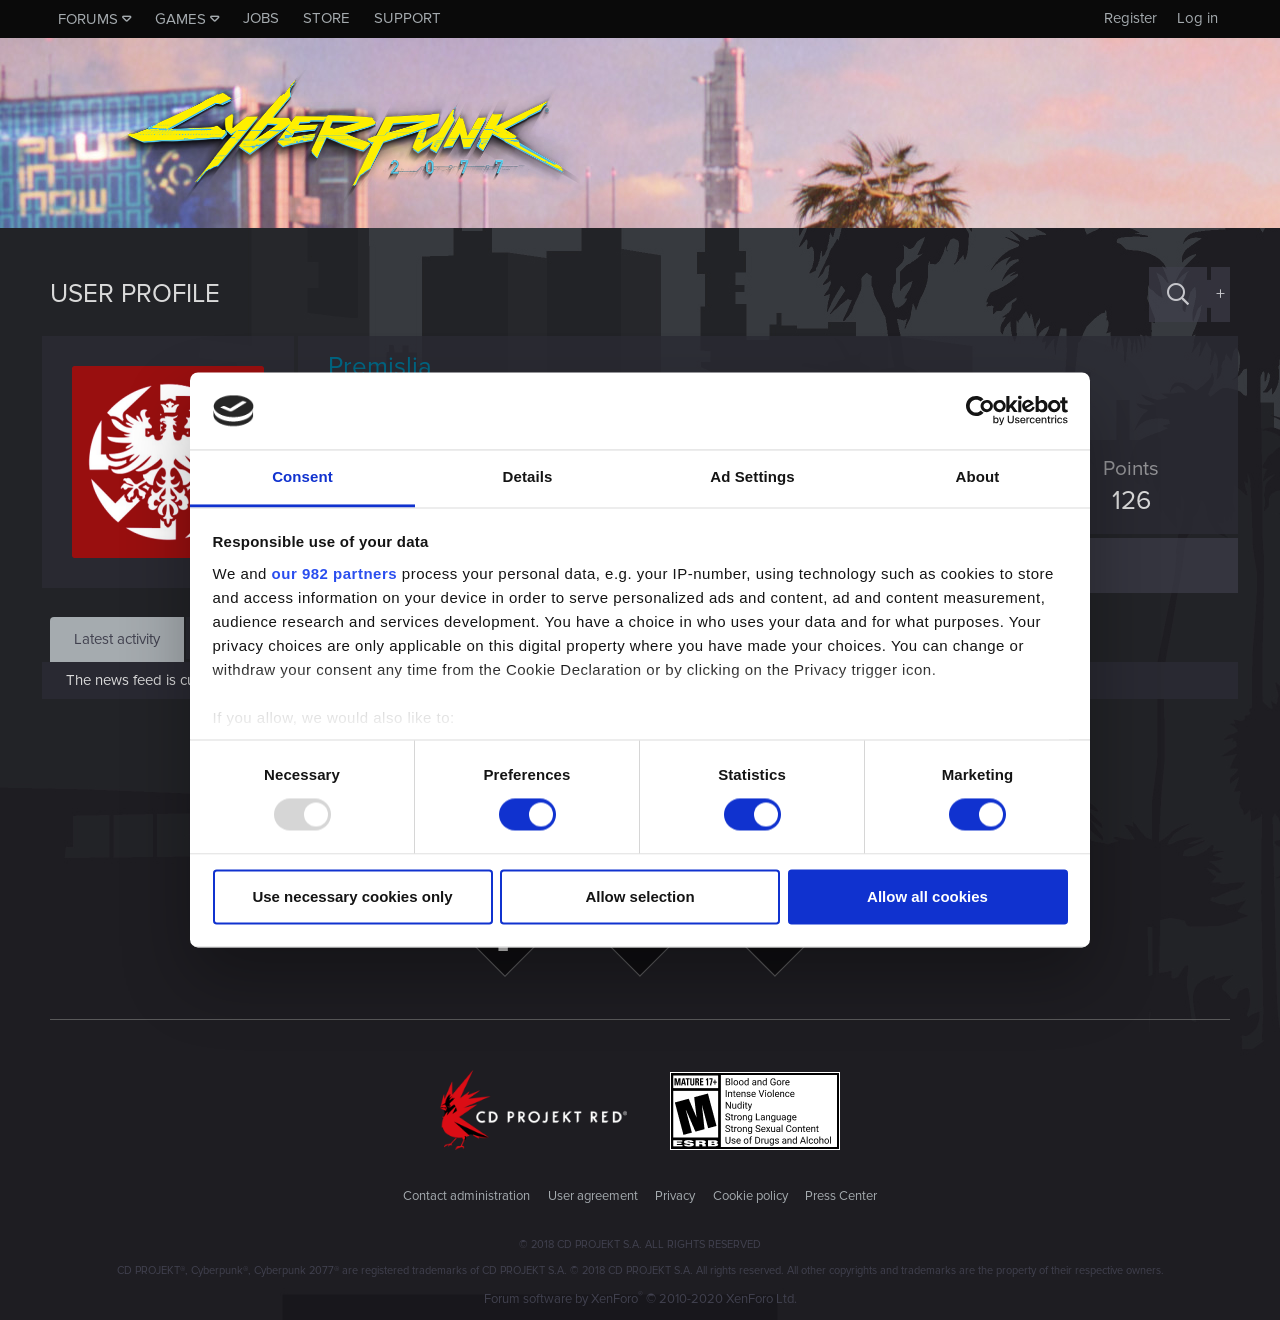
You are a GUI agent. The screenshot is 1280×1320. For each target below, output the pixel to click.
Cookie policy (750, 1196)
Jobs (261, 18)
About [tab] (978, 476)
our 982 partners (335, 573)
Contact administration (466, 1196)
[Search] (1178, 294)
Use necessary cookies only (352, 896)
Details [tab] (528, 476)
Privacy (675, 1196)
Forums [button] (88, 19)
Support (407, 18)
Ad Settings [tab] (752, 476)
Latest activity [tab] (117, 639)
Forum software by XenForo (640, 1299)
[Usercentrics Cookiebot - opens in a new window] (980, 411)
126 (1123, 501)
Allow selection (639, 896)
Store (326, 18)
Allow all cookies (927, 896)
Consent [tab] (302, 476)
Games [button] (180, 19)
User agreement (593, 1196)
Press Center (841, 1196)
